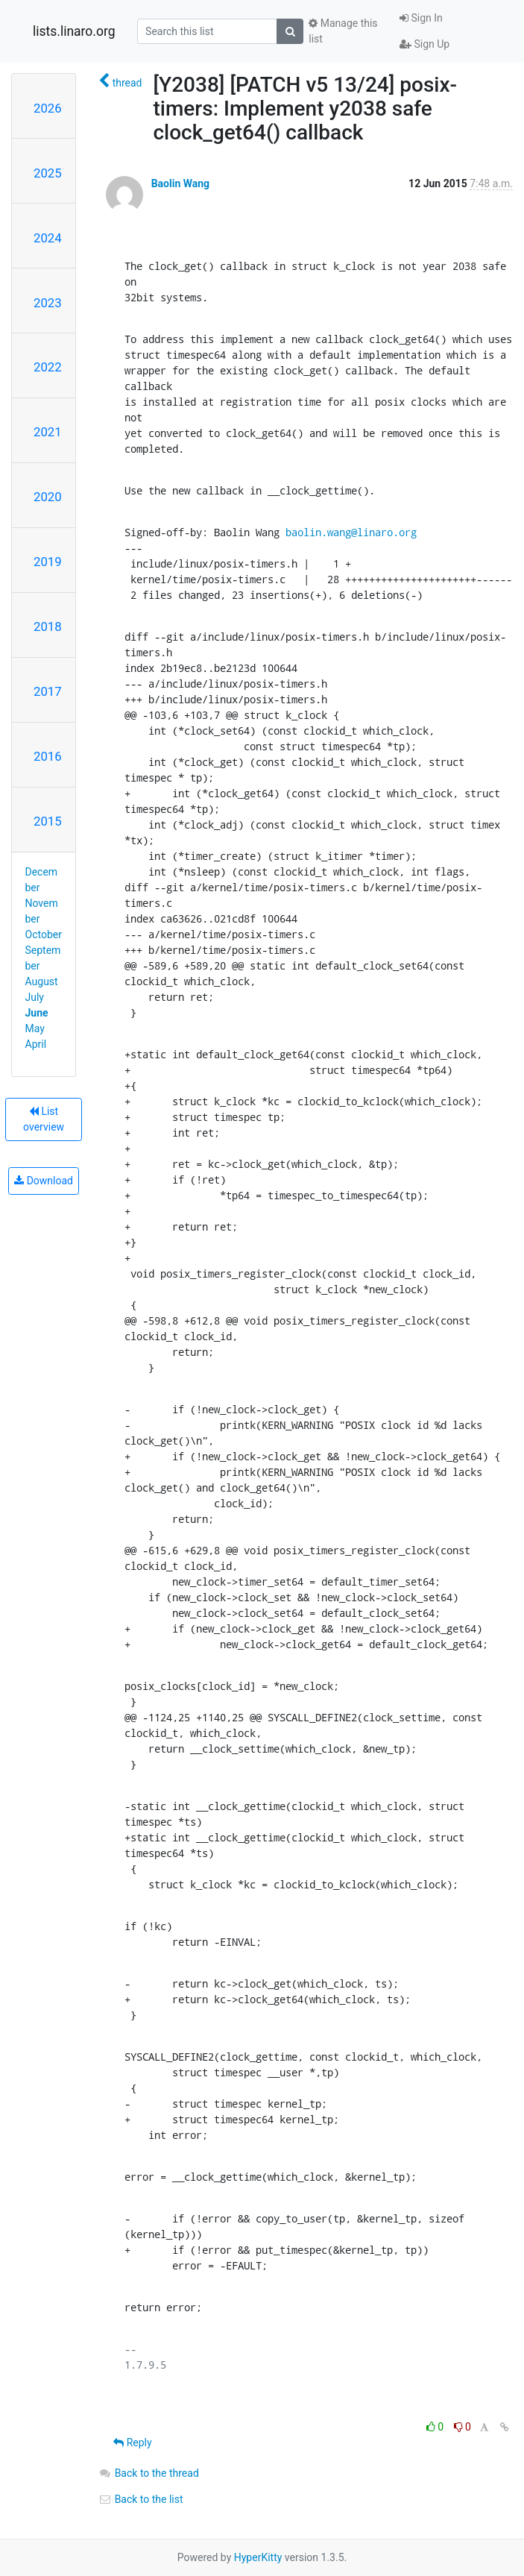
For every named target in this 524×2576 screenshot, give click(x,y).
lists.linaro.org (74, 31)
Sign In (421, 18)
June (36, 1013)
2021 (48, 431)
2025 (48, 173)
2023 (48, 302)
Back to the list (140, 2499)
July (34, 997)
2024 (48, 237)
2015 (48, 821)
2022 (48, 366)
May (35, 1028)
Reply (132, 2442)
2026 (48, 108)
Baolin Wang (180, 183)
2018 (48, 626)
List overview (43, 1119)
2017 (48, 691)
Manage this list (343, 31)
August (41, 981)
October (43, 934)
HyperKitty (258, 2557)
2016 (48, 756)
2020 (48, 496)
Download (43, 1181)
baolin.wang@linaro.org (351, 532)
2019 (48, 561)
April (36, 1044)
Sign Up (424, 44)
